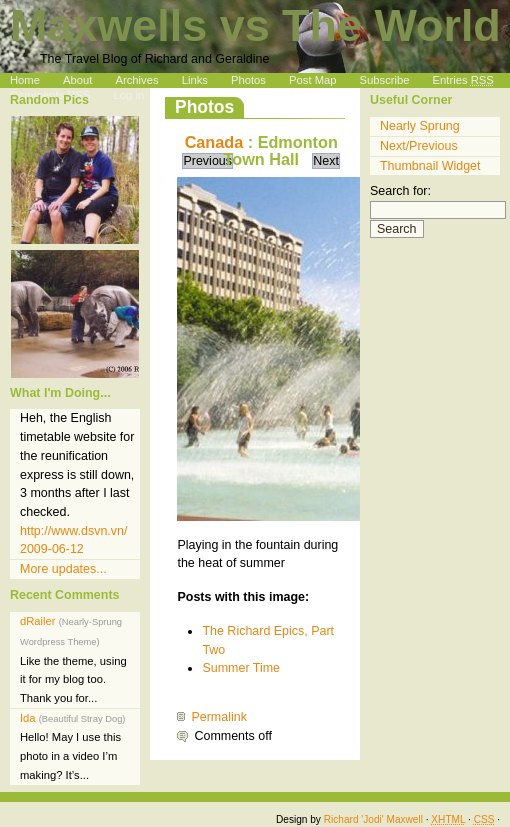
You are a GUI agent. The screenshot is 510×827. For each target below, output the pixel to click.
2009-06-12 (52, 549)
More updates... (63, 569)
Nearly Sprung (420, 126)
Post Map (312, 80)
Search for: (400, 191)
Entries (463, 80)
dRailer (73, 659)
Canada (214, 142)
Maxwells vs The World (255, 25)
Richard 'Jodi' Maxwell (373, 819)
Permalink (218, 717)
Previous (207, 161)
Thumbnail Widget (430, 166)
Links (195, 80)
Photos (248, 80)
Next (326, 161)
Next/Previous (419, 146)
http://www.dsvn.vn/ (73, 531)
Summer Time (241, 668)
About (77, 80)
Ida (72, 746)
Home (25, 80)
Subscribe (385, 80)
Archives (137, 80)
